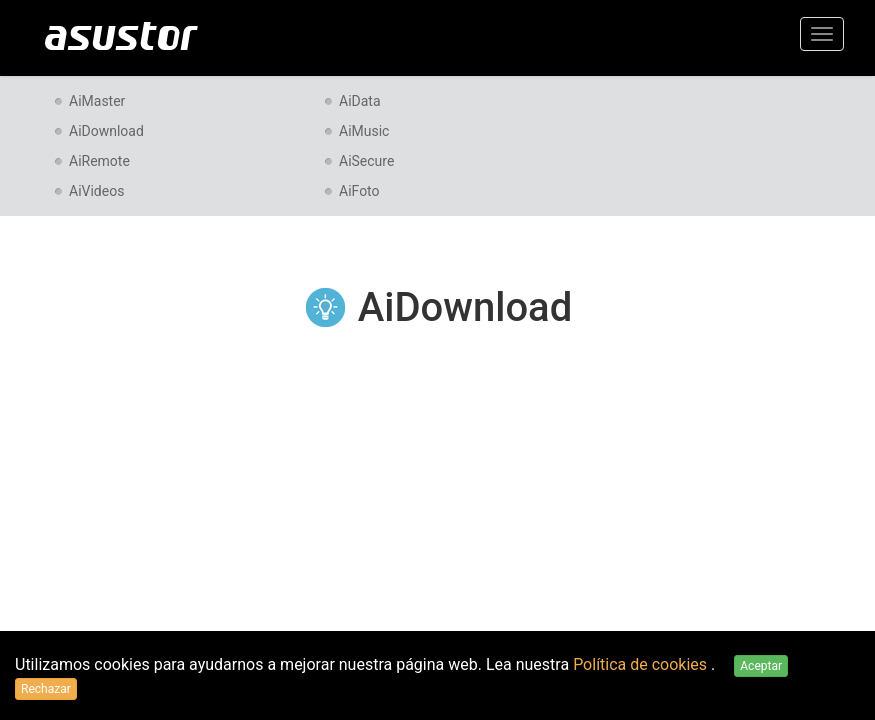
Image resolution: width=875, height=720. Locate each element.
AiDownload (106, 131)
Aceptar (761, 666)
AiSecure (366, 161)
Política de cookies (642, 664)
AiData (360, 101)
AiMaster (97, 101)
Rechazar (46, 689)
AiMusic (364, 131)
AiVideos (96, 191)
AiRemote (99, 161)
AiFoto (359, 191)
